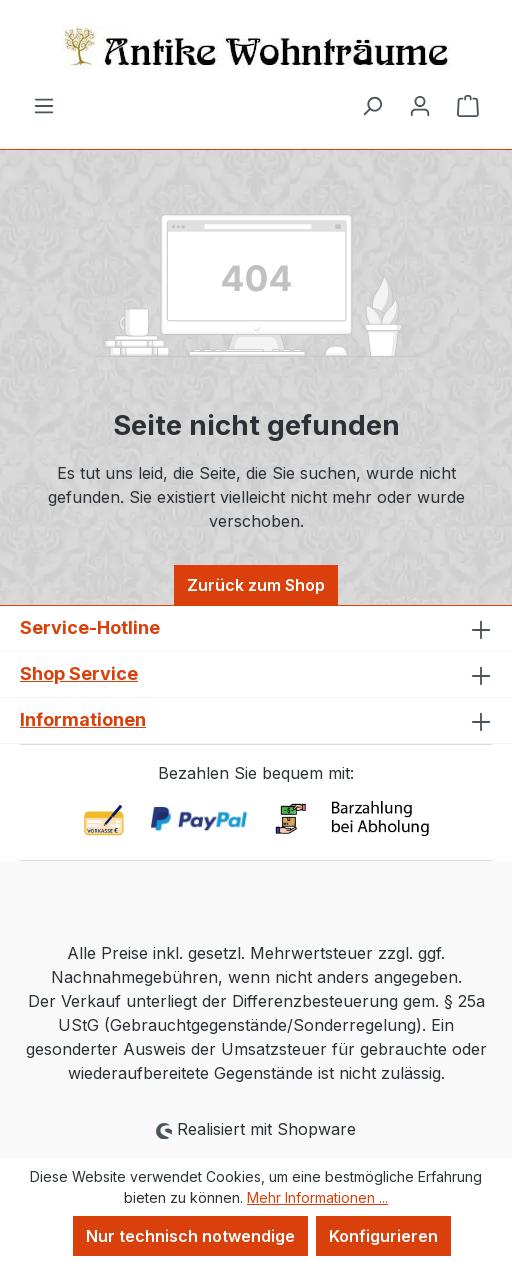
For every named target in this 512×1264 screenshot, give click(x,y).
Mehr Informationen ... (317, 1197)
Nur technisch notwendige (190, 1236)
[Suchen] (372, 105)
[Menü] (44, 105)
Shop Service (79, 673)
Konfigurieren (383, 1236)
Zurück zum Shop (256, 585)
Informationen (83, 719)
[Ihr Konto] (420, 105)
